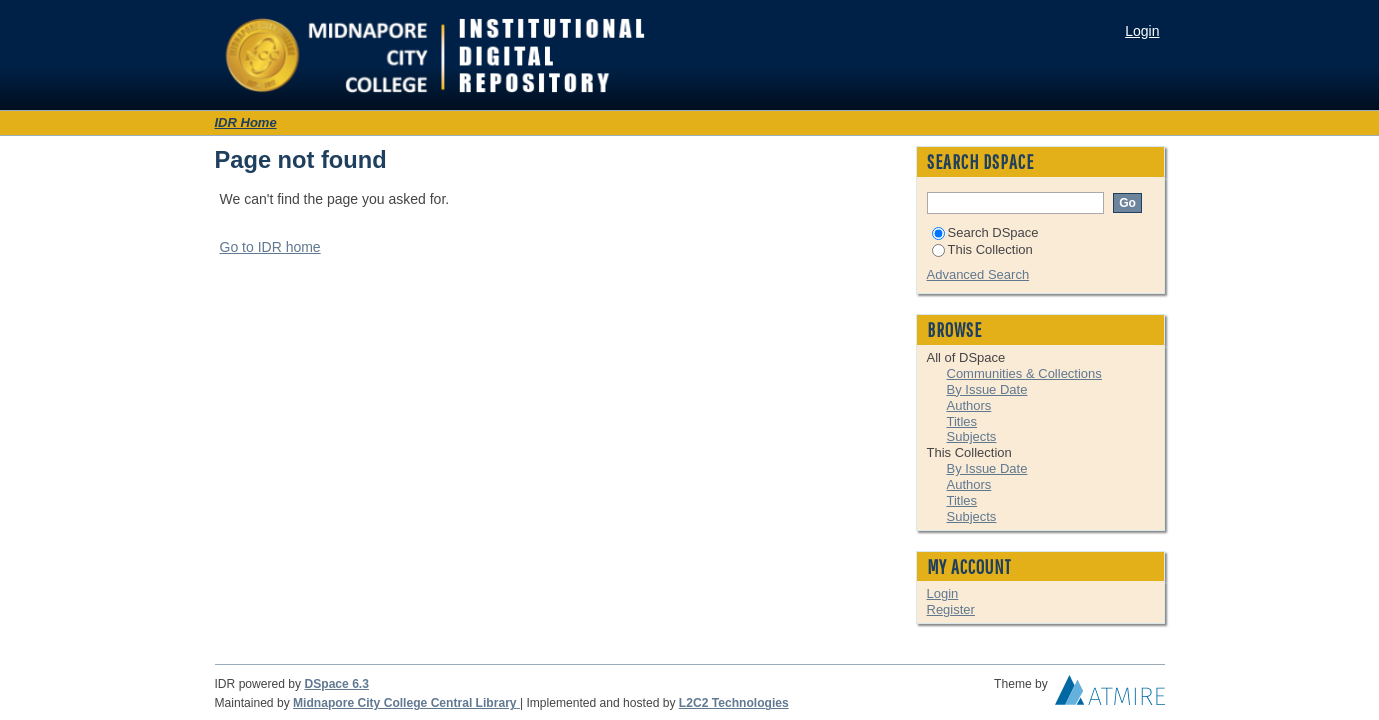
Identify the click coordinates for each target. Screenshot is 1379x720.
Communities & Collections (1024, 373)
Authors (969, 405)
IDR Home (246, 122)
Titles (962, 421)
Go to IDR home (270, 247)
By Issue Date (987, 389)
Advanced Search (978, 274)
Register (951, 609)
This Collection (982, 249)
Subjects (972, 436)
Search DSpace (985, 232)
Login (1142, 31)
